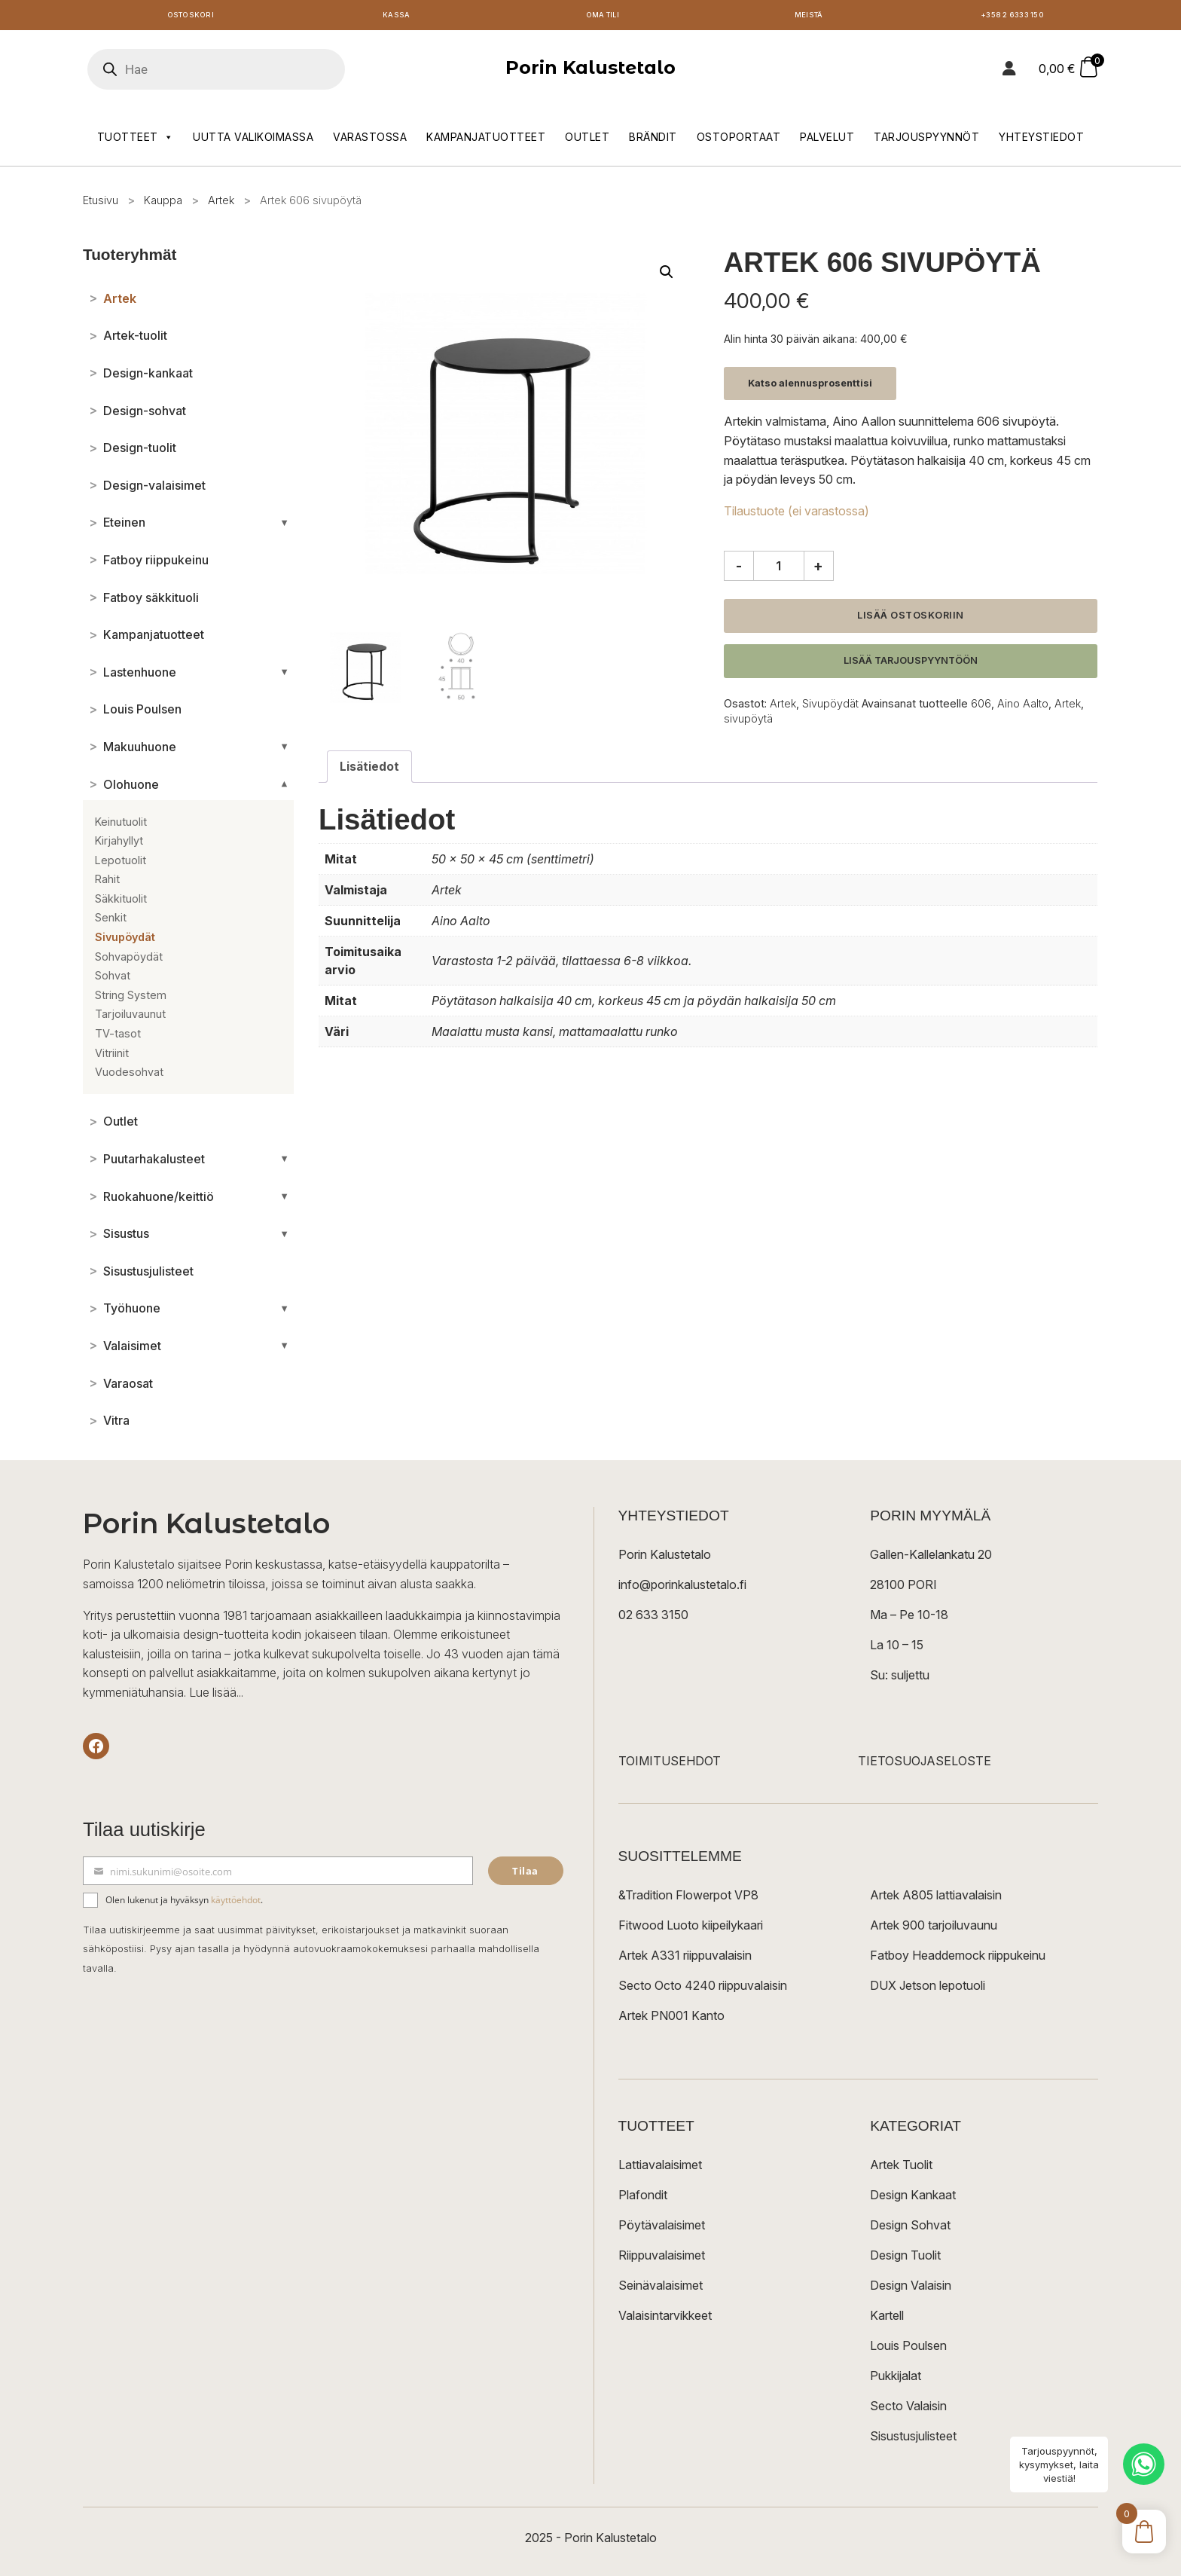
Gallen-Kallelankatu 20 (931, 1558)
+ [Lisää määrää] (818, 570)
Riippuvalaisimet (661, 2258)
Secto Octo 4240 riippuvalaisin (702, 1989)
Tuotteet (135, 141)
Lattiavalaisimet (660, 2168)
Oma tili (602, 17)
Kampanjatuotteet (485, 140)
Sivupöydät (830, 707)
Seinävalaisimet (660, 2288)
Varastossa (370, 140)
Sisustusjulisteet (913, 2439)
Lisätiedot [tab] (370, 770)
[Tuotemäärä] (779, 570)
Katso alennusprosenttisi (810, 387)
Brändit (653, 140)
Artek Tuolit (901, 2168)
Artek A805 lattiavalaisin (936, 1898)
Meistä (808, 17)
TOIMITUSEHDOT (669, 1764)
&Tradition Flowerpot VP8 (688, 1898)
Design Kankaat (913, 2198)
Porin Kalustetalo (590, 71)
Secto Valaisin (908, 2409)
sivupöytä (748, 722)
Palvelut (827, 140)
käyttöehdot (236, 1903)
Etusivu (100, 203)
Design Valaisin (910, 2288)
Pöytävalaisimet (661, 2228)
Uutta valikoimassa (253, 140)
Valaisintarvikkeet (665, 2319)
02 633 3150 (653, 1618)
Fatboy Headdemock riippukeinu (957, 1958)
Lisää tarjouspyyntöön (911, 664)
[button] (666, 275)
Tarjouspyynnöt (926, 140)
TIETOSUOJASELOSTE (924, 1764)
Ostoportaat (739, 140)
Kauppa (163, 203)
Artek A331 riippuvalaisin (685, 1958)
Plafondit (642, 2198)
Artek (221, 203)
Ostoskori (190, 17)
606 (981, 707)
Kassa (396, 17)
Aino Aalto (1022, 707)
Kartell (887, 2319)
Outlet (587, 140)
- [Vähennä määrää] (739, 570)
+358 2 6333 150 (1014, 17)
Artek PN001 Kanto (671, 2019)
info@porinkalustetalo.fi (682, 1588)
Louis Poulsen (908, 2349)
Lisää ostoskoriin (910, 619)
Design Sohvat (910, 2228)
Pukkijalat (895, 2379)
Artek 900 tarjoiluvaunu (933, 1928)
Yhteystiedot (1041, 140)
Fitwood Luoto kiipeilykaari (690, 1928)
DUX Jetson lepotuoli (927, 1989)
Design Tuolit (905, 2258)
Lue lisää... (216, 1696)
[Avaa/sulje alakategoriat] (284, 526)
